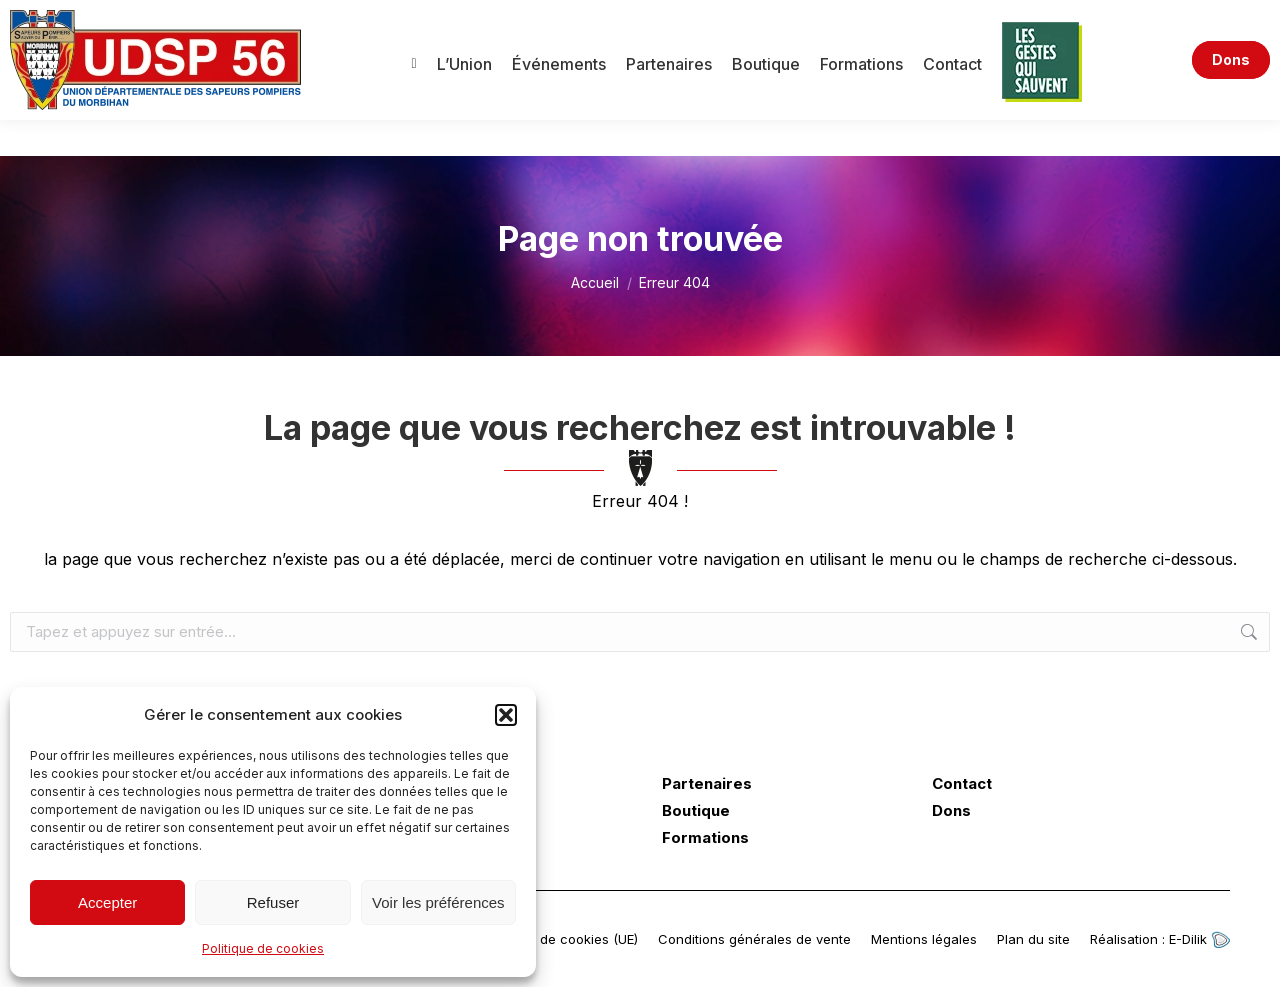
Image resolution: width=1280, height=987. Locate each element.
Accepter (107, 902)
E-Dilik (1199, 939)
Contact (962, 784)
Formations (705, 838)
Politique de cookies (263, 948)
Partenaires (707, 784)
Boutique (696, 811)
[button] (506, 715)
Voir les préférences (438, 902)
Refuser (273, 902)
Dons (951, 811)
